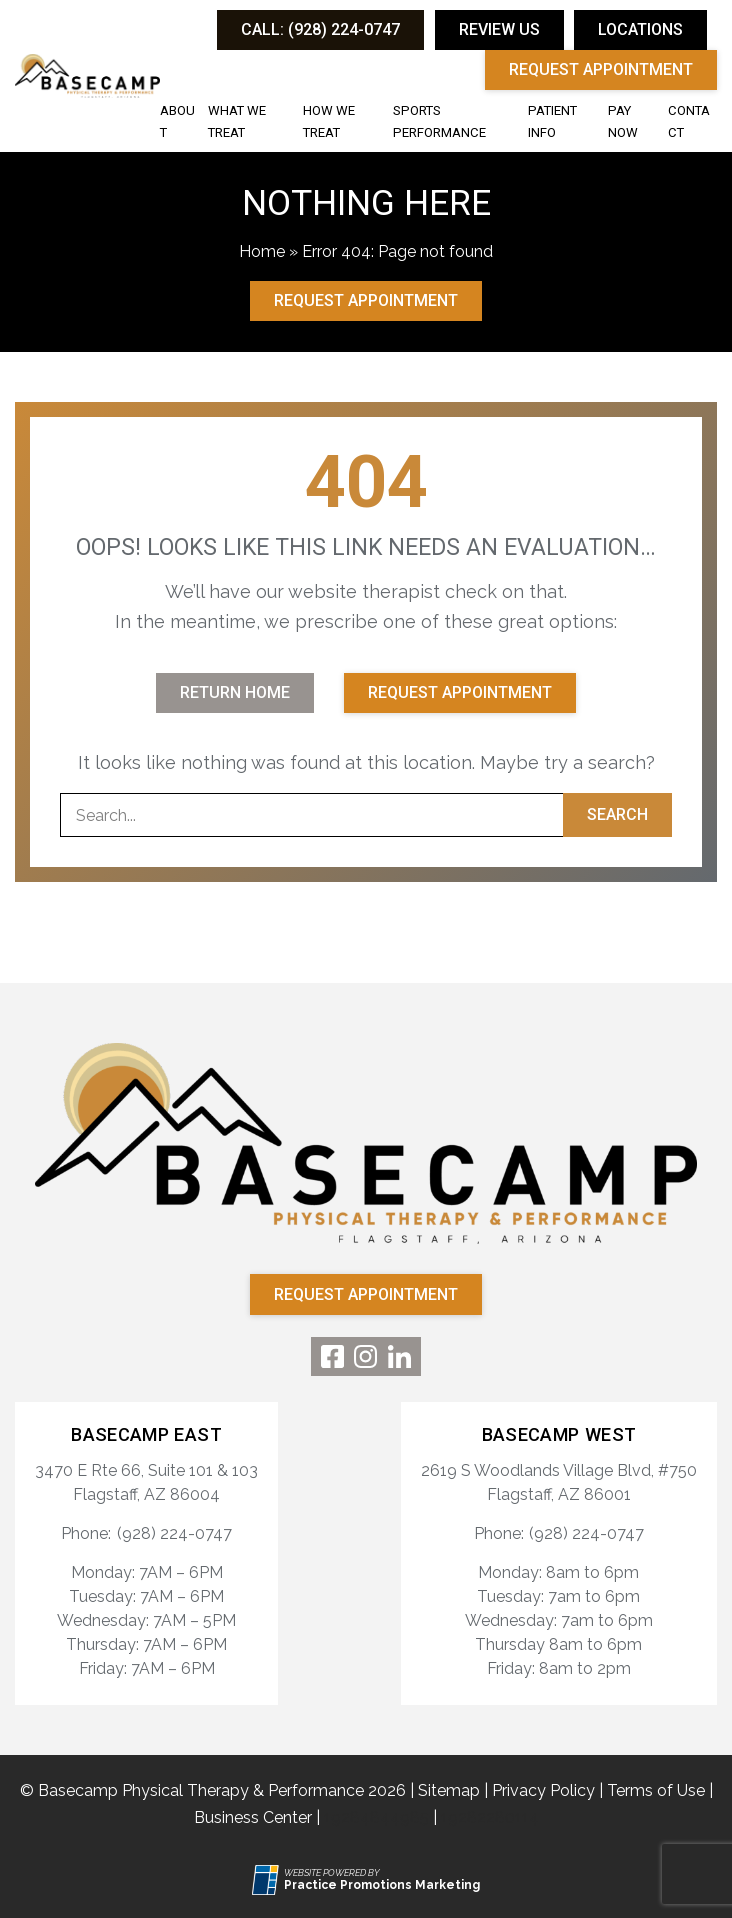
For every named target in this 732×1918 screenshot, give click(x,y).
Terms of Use (656, 1790)
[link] (332, 1356)
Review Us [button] (499, 29)
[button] (320, 30)
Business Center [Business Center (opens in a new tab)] (253, 1817)
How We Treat (329, 121)
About (177, 121)
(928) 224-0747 (174, 1533)
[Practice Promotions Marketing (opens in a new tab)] (382, 1885)
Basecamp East (146, 1435)
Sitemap (449, 1790)
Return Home (235, 692)
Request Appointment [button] (601, 69)
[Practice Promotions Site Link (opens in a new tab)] (268, 1880)
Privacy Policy (543, 1790)
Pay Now (623, 121)
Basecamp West (559, 1435)
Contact (689, 121)
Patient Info (552, 121)
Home (262, 251)
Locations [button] (640, 29)
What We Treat (237, 121)
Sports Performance (439, 121)
